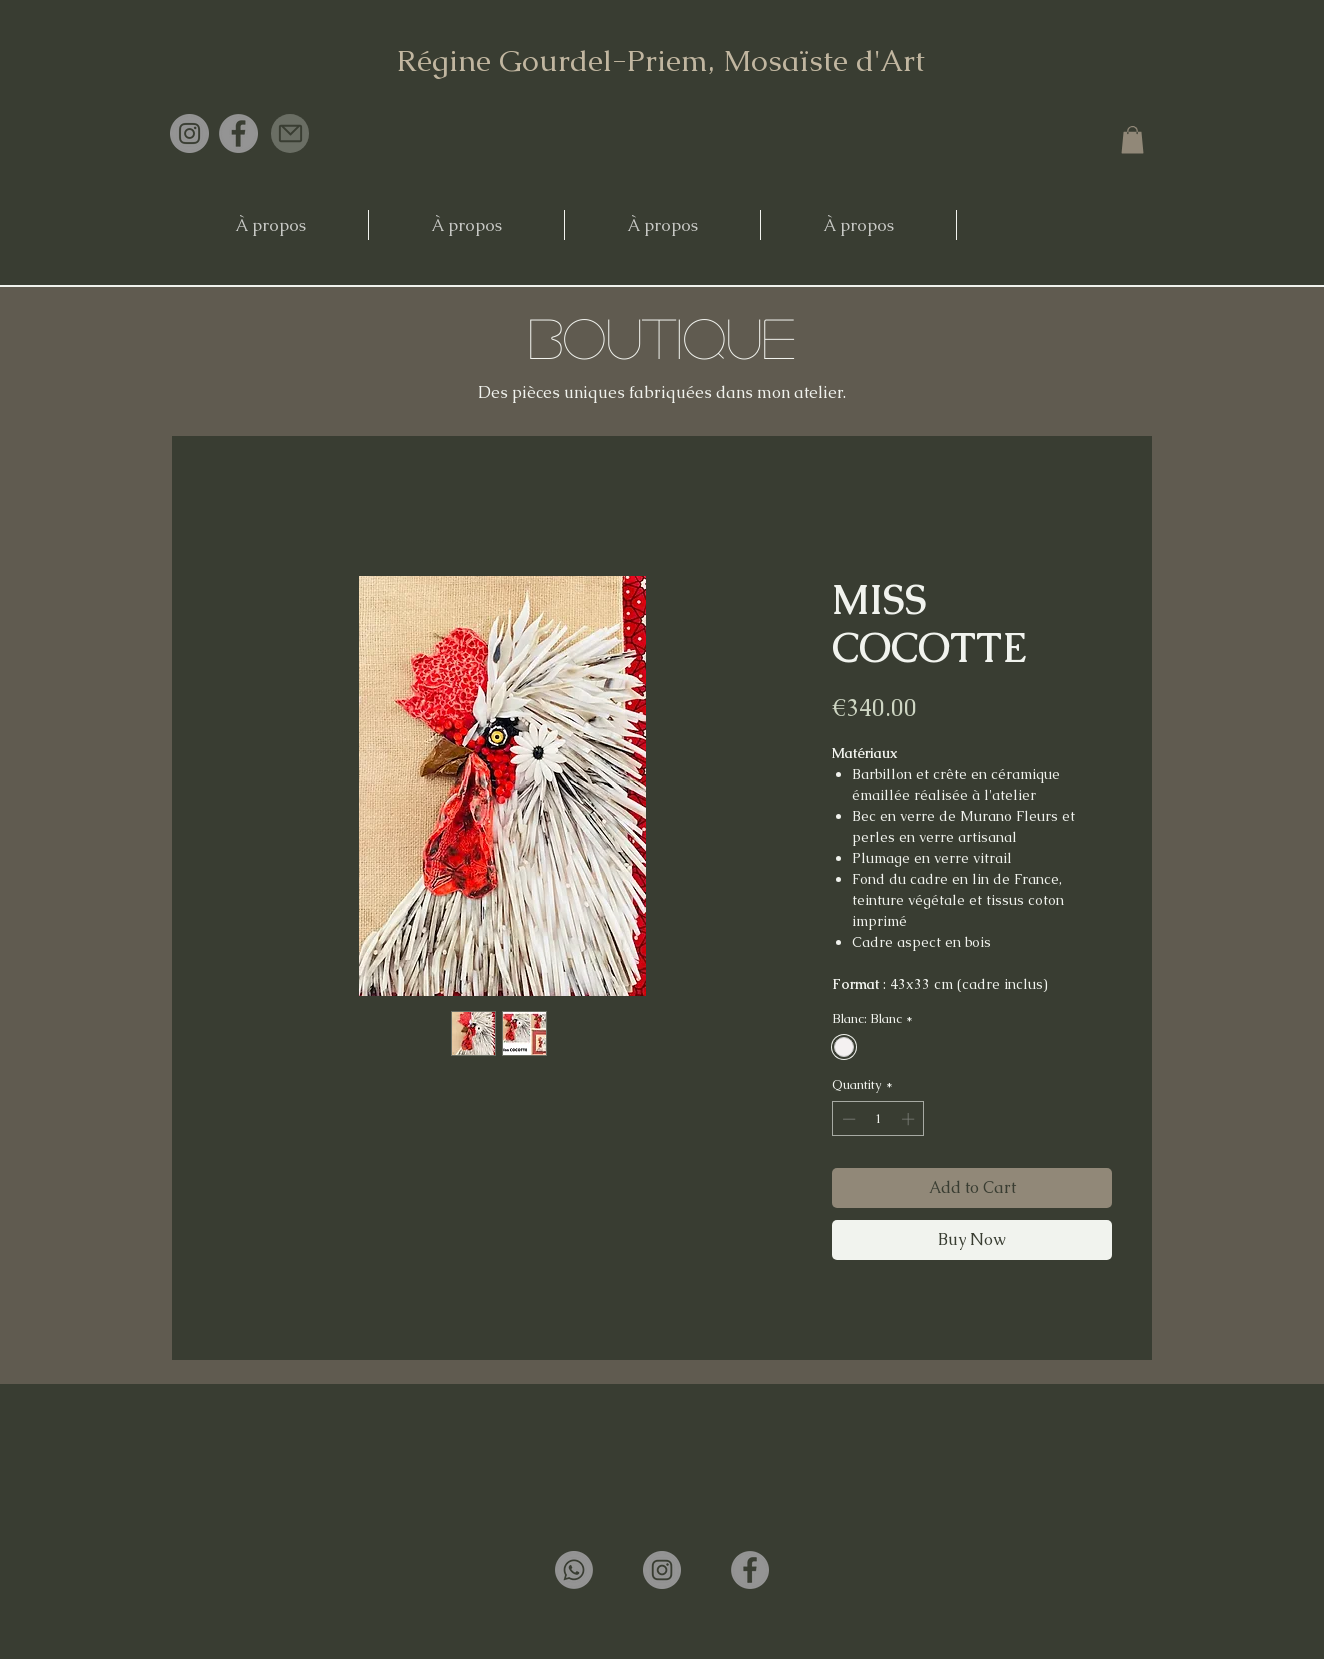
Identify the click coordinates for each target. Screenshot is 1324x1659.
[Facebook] (238, 133)
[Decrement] (847, 1119)
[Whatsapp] (574, 1570)
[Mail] (290, 133)
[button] (1132, 139)
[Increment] (910, 1119)
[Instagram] (189, 133)
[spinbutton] (878, 1119)
